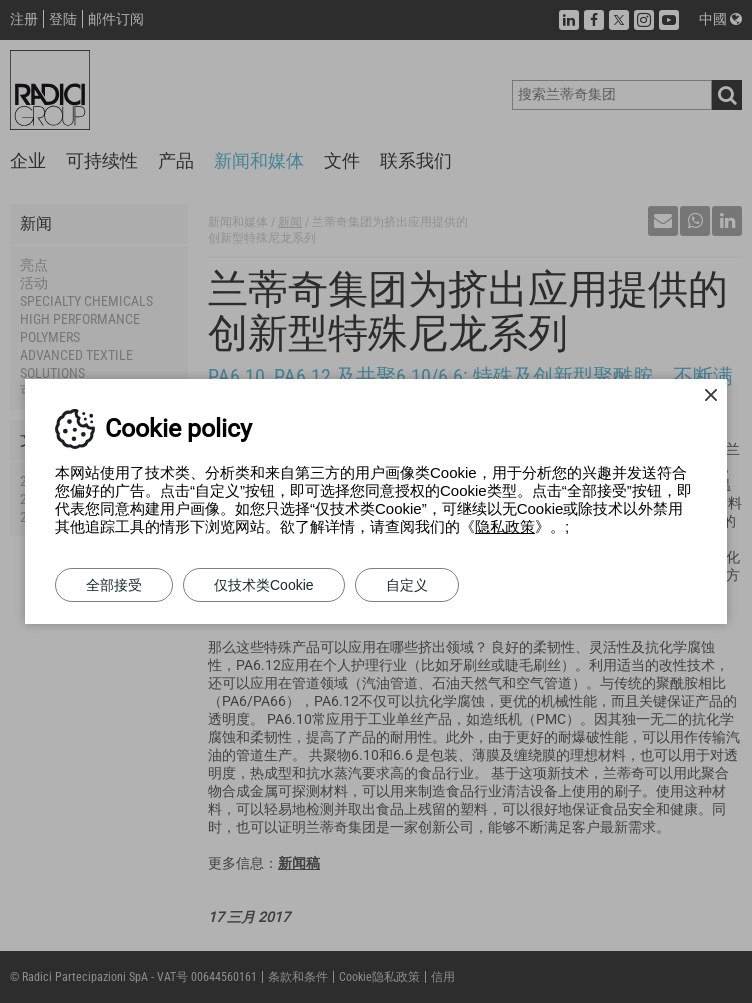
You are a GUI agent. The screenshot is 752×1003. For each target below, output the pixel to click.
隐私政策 (505, 526)
